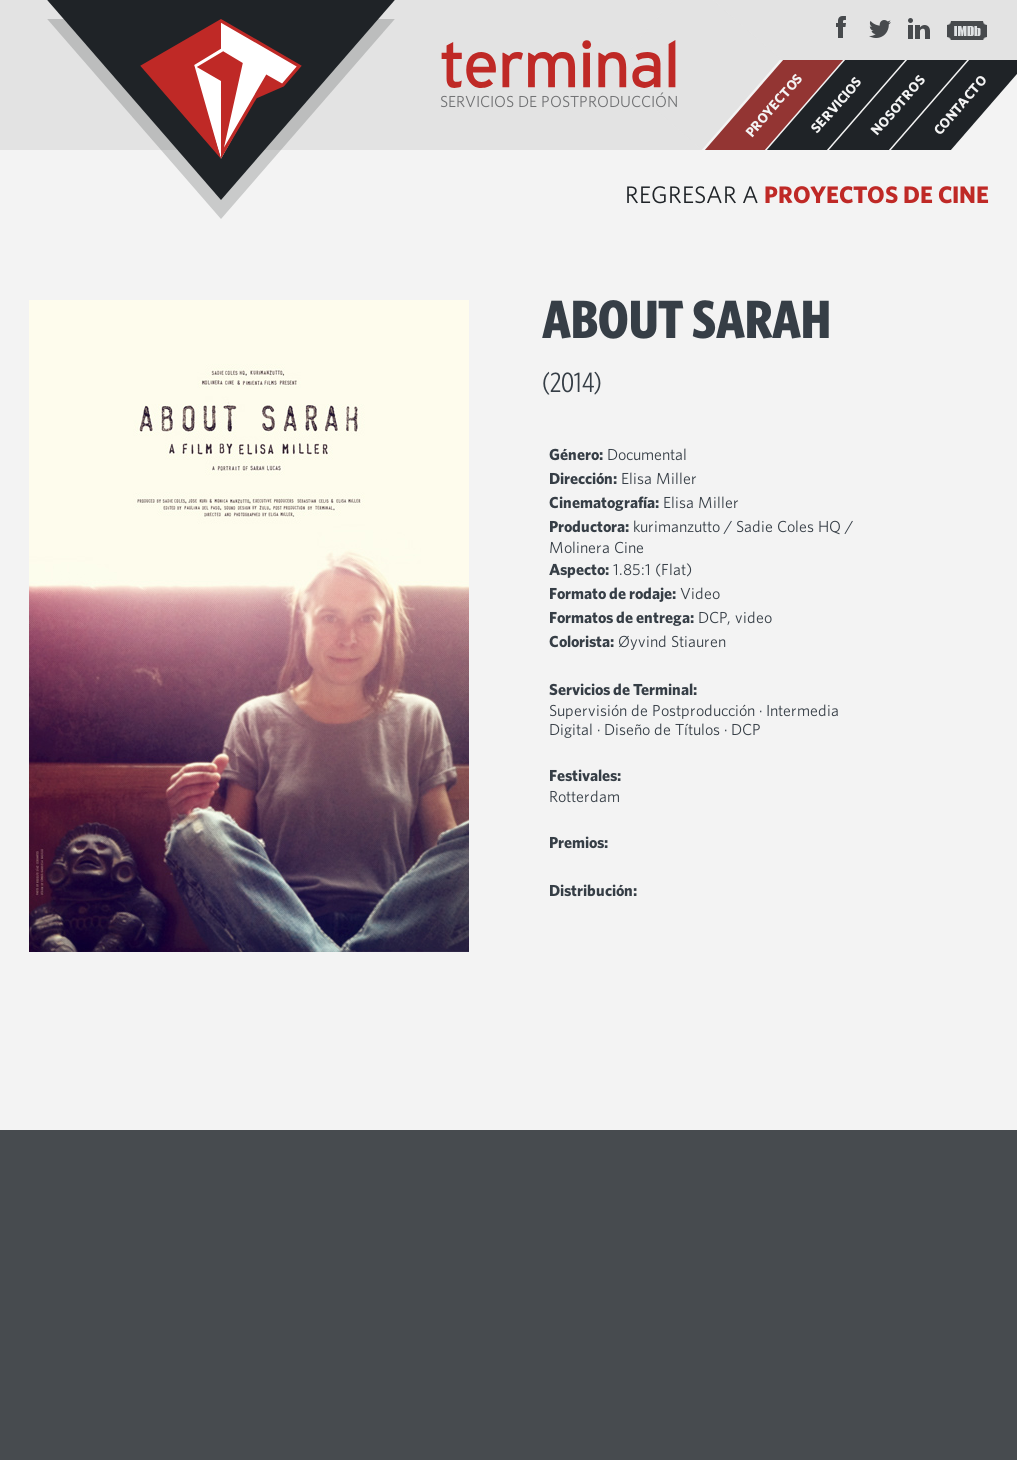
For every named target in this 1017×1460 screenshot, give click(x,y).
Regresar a (807, 194)
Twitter (880, 28)
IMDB (967, 28)
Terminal (221, 109)
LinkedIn (919, 28)
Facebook (841, 28)
